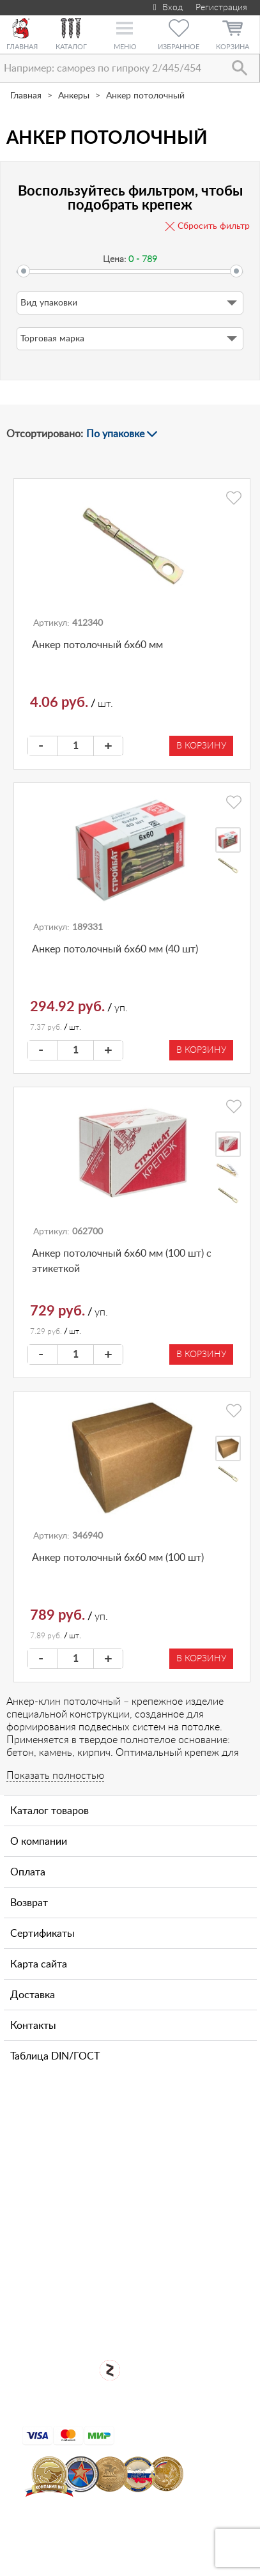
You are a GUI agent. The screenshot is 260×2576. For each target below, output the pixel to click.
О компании (38, 1841)
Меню (125, 46)
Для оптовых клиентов (138, 2315)
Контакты (33, 2026)
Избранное (178, 46)
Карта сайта (38, 1964)
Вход (166, 7)
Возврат (29, 1903)
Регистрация (221, 7)
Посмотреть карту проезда (139, 2231)
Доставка (32, 1995)
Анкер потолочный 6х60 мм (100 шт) (118, 1558)
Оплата (27, 1872)
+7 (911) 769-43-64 (91, 2131)
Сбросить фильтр (214, 226)
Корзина (232, 46)
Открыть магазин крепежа (139, 2273)
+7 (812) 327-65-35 (91, 2172)
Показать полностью (55, 1776)
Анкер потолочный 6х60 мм (97, 645)
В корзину (201, 745)
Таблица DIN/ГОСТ (55, 2056)
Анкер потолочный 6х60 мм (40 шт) (115, 949)
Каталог (71, 46)
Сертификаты (42, 1933)
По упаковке (115, 434)
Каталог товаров (49, 1811)
